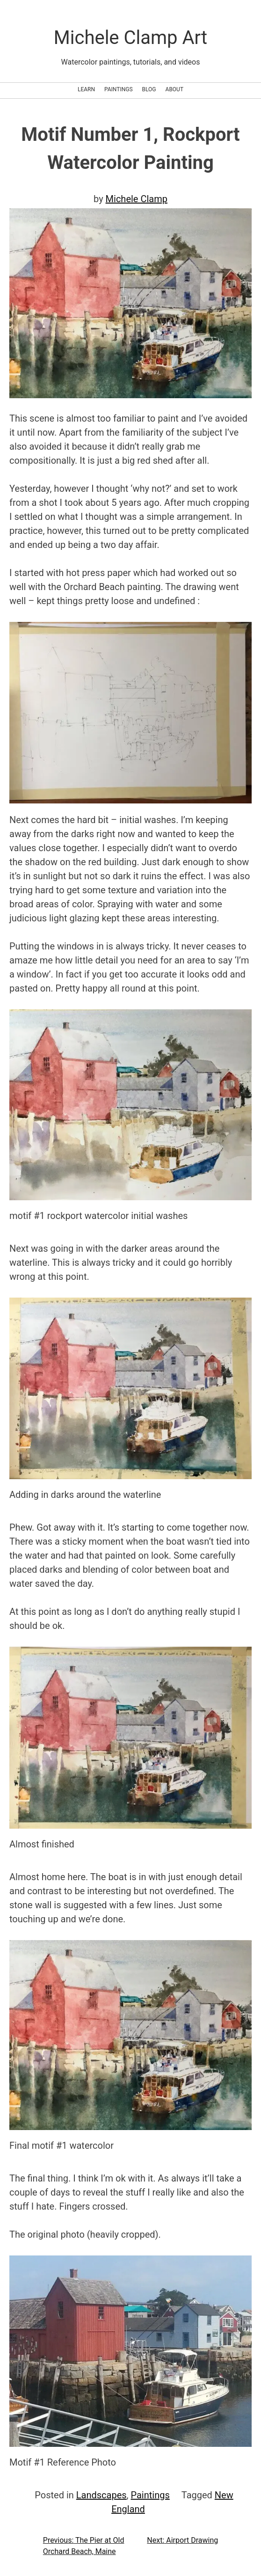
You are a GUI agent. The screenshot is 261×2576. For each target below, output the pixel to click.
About (175, 89)
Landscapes (101, 2495)
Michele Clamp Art (130, 38)
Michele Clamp (136, 198)
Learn (86, 89)
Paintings (118, 89)
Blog (149, 89)
